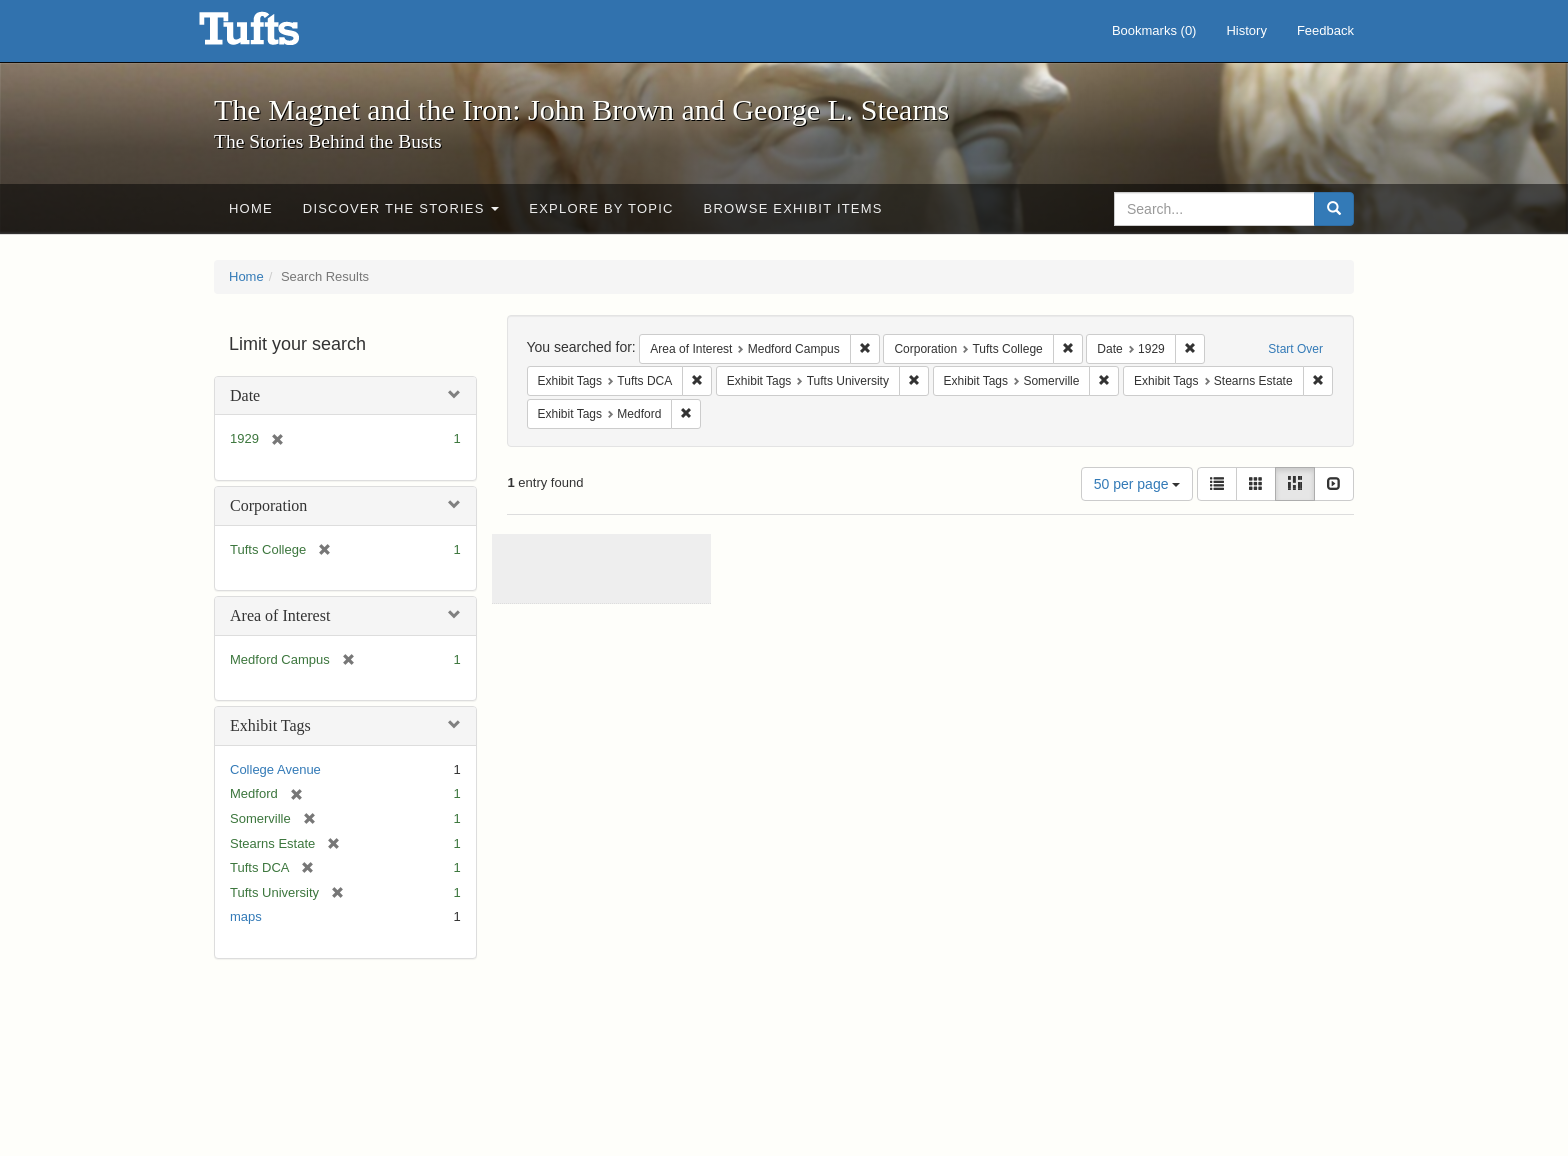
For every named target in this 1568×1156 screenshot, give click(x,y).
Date (245, 395)
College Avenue (275, 769)
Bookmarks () (1154, 30)
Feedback (1325, 30)
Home (251, 208)
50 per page (1137, 484)
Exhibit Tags (270, 725)
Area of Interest (280, 615)
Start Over (1295, 349)
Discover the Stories (401, 208)
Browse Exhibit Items (793, 208)
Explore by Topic (601, 208)
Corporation (268, 505)
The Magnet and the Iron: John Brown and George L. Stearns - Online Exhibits (274, 35)
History (1246, 30)
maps (246, 916)
